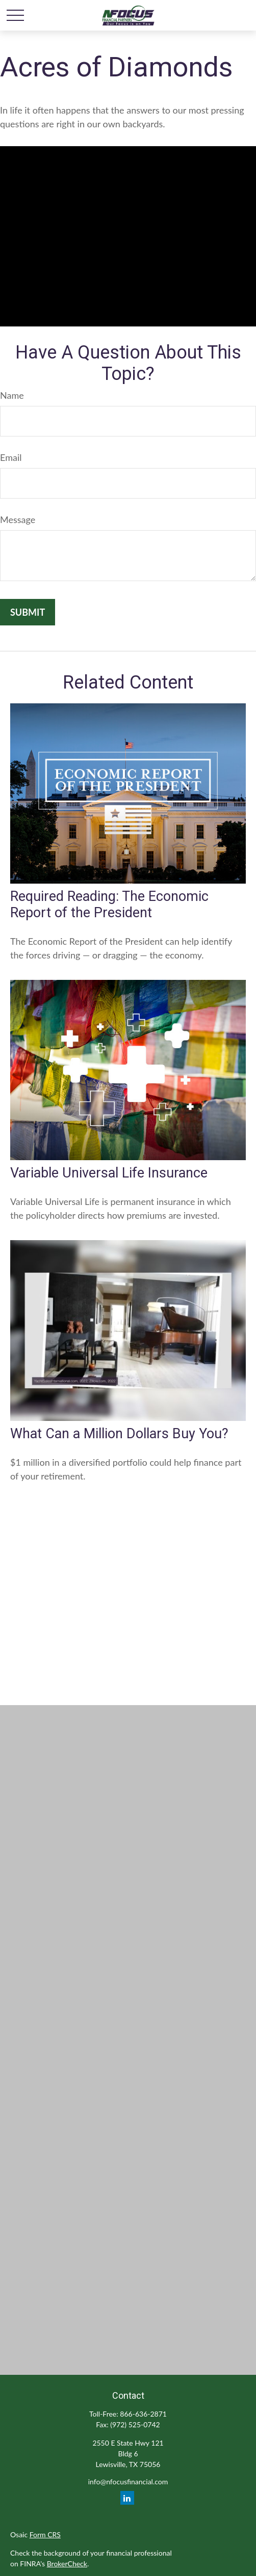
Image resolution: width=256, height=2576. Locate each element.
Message (17, 519)
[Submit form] (27, 612)
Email (10, 457)
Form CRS (45, 2534)
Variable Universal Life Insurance (109, 1173)
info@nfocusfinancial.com (128, 2481)
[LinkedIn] (127, 2498)
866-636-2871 (143, 2413)
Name (12, 395)
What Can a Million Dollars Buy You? (119, 1434)
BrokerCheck (67, 2563)
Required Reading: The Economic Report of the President (109, 904)
